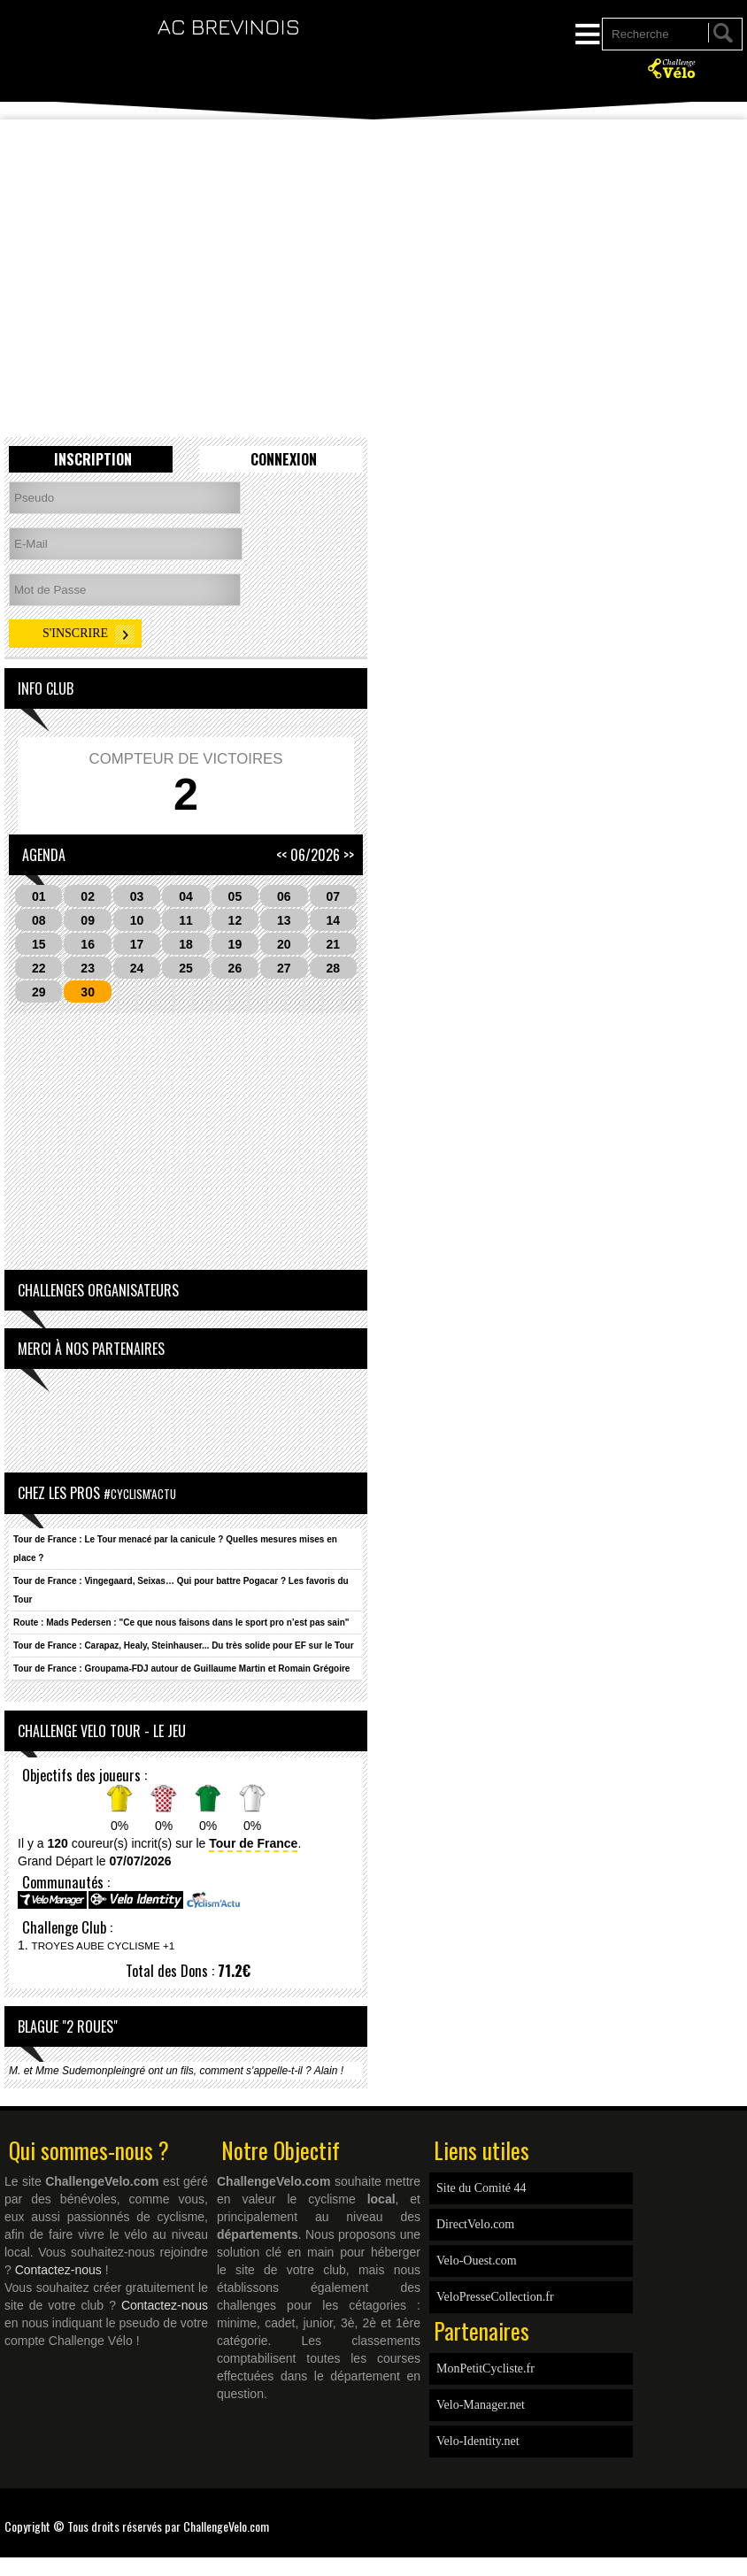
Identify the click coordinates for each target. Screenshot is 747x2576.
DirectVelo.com (475, 2224)
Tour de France (253, 1843)
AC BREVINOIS (229, 26)
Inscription (93, 459)
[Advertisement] (373, 177)
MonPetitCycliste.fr (485, 2368)
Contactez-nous (58, 2270)
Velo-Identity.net (478, 2441)
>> (348, 854)
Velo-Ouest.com (476, 2260)
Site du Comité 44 (481, 2188)
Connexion (283, 459)
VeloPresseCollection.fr (495, 2296)
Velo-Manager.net (480, 2404)
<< (281, 854)
